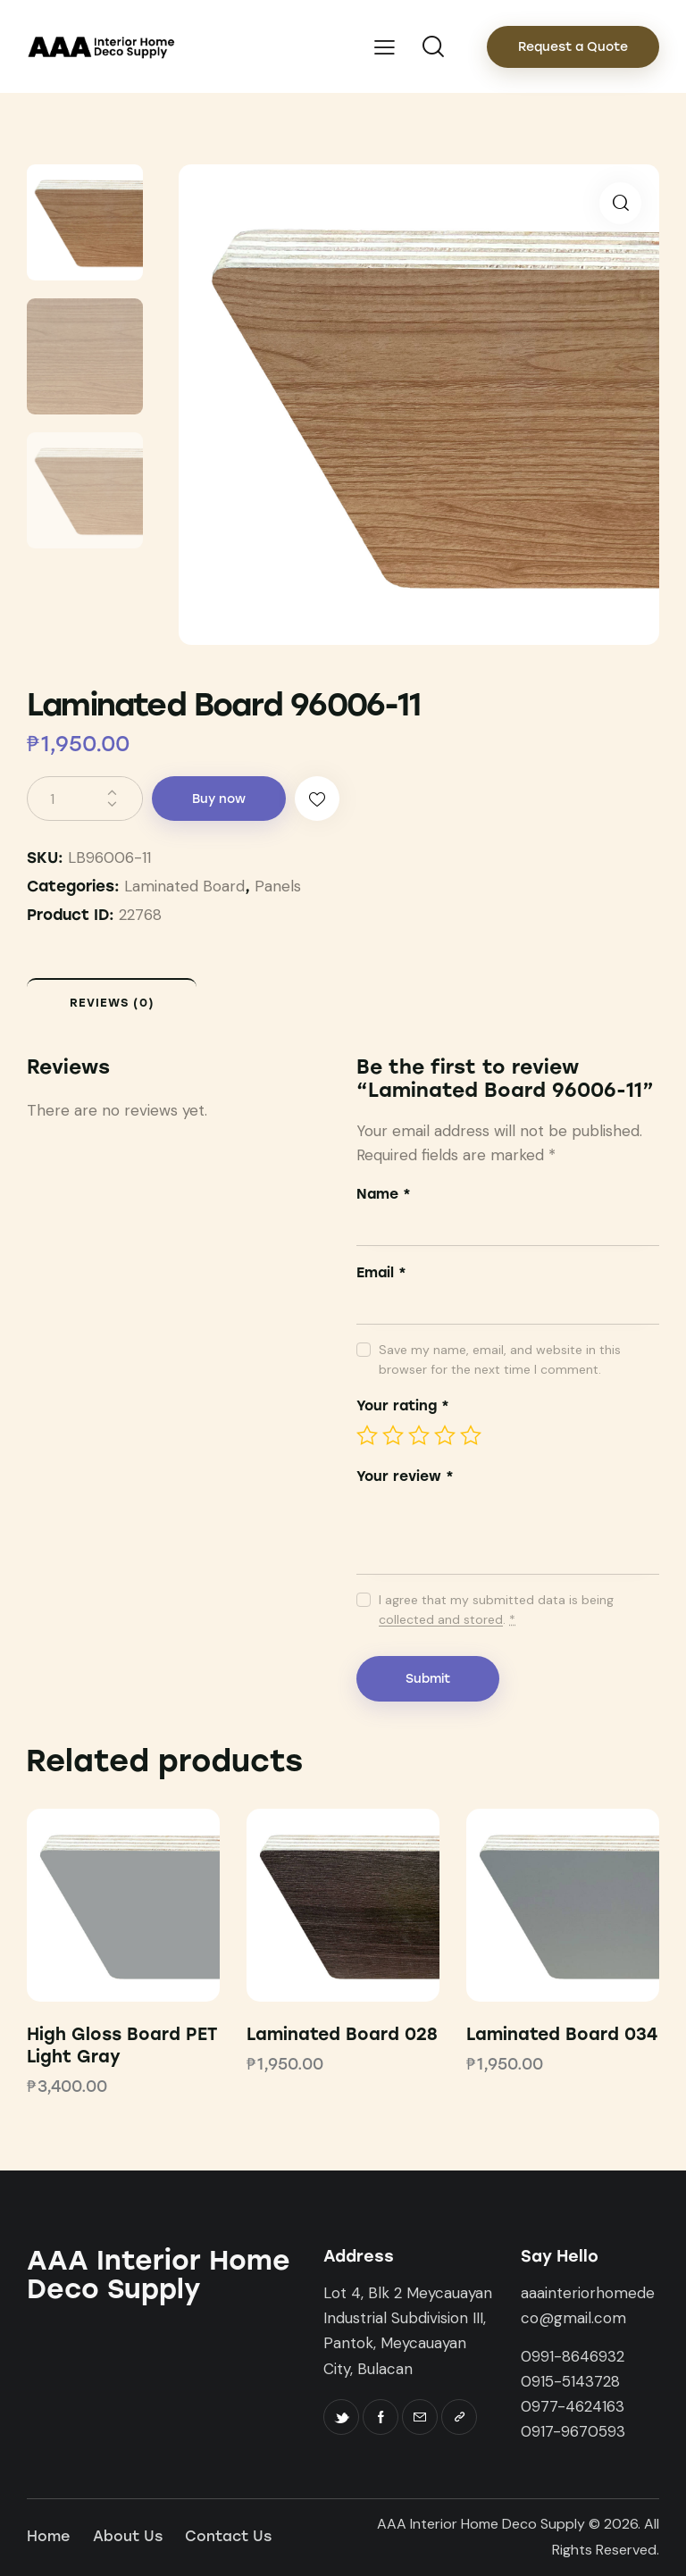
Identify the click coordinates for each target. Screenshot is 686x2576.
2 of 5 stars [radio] (393, 1435)
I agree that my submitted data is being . (496, 1609)
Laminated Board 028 (342, 2034)
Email (381, 1272)
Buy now (219, 799)
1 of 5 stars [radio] (367, 1435)
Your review (405, 1476)
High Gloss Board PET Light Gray (122, 2045)
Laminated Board (184, 886)
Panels (278, 886)
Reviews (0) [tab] (112, 1002)
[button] (620, 203)
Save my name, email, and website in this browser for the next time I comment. (500, 1359)
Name (383, 1193)
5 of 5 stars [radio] (470, 1435)
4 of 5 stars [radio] (445, 1435)
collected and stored (441, 1620)
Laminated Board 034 (561, 2034)
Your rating (402, 1405)
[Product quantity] (85, 798)
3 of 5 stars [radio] (419, 1435)
